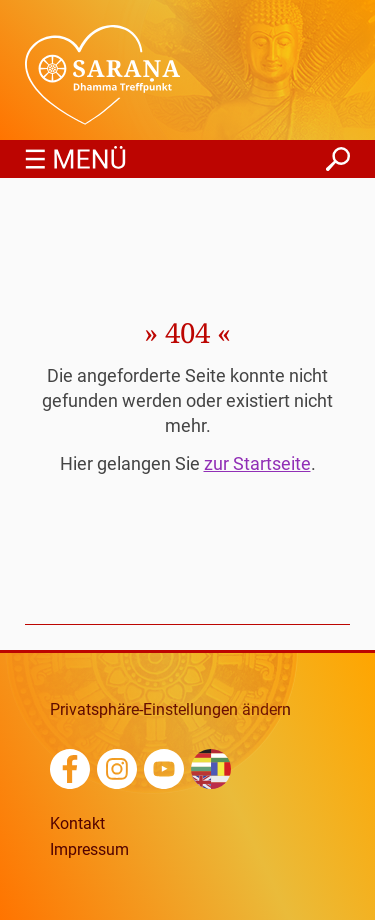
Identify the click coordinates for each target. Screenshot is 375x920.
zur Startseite (257, 463)
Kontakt (77, 824)
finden (338, 153)
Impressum (89, 850)
